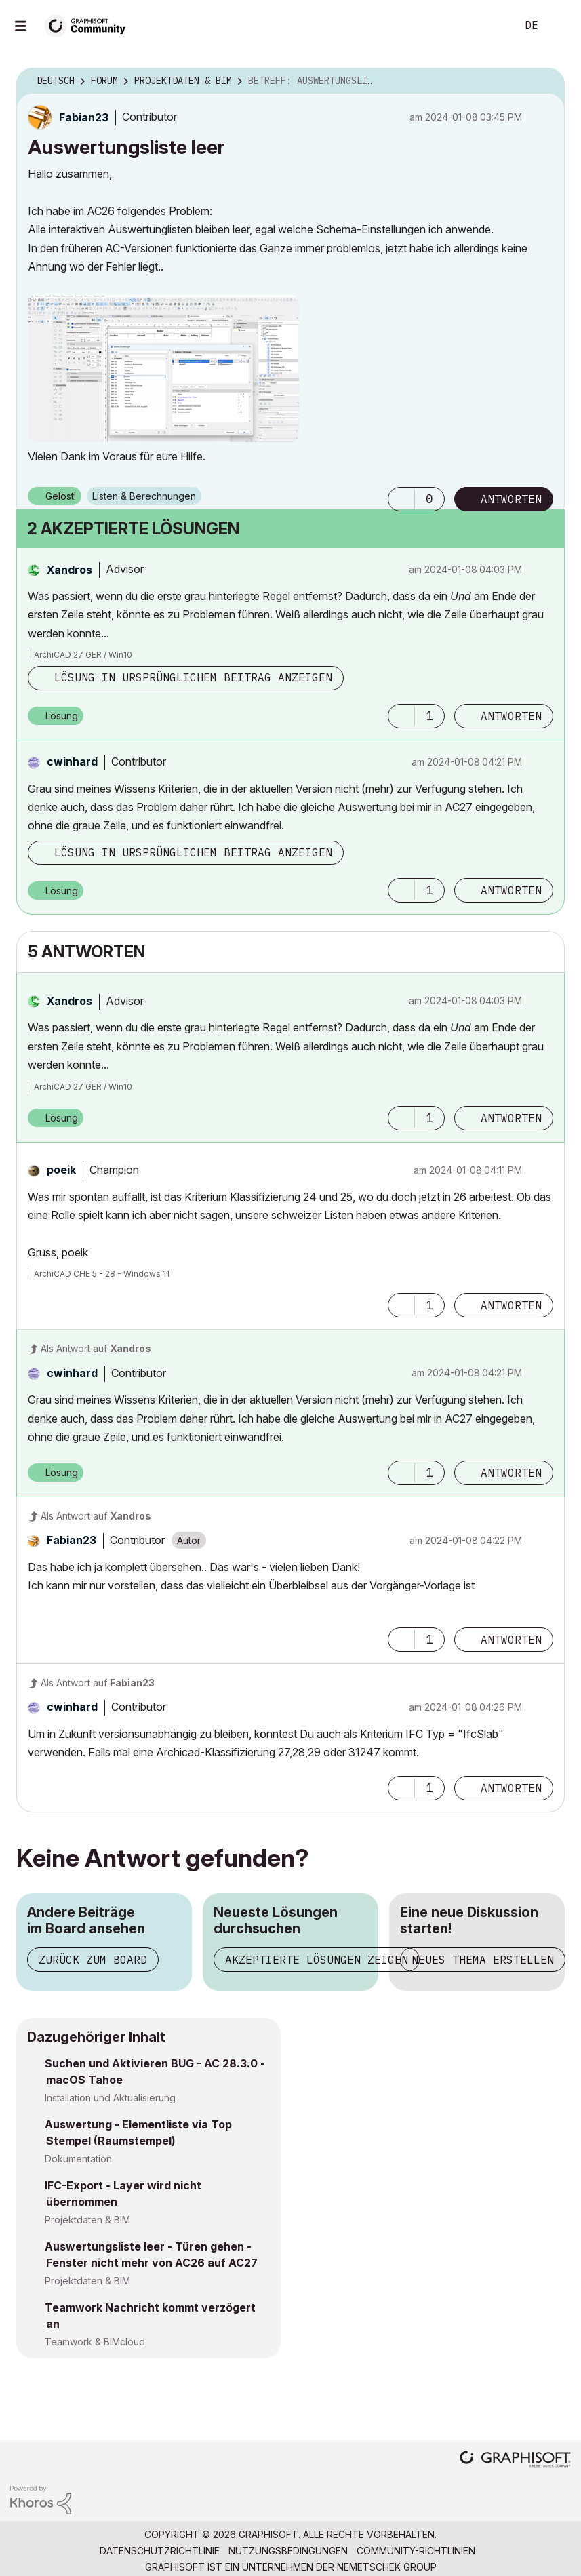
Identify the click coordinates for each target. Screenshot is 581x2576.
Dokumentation (78, 2158)
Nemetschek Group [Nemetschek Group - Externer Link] (387, 2567)
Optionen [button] (546, 81)
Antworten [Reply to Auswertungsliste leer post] (511, 499)
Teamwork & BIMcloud (95, 2341)
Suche (491, 25)
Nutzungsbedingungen (288, 2550)
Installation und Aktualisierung (110, 2097)
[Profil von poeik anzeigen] (61, 1169)
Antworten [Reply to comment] (511, 716)
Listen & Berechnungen (144, 496)
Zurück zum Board (93, 1959)
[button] (163, 368)
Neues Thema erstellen (483, 1959)
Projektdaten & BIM (87, 2219)
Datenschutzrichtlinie (160, 2550)
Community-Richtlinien (416, 2550)
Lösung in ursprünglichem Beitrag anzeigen (193, 677)
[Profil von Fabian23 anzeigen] (83, 117)
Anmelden (559, 26)
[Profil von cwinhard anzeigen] (72, 761)
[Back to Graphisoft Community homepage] (89, 25)
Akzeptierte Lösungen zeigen (316, 1959)
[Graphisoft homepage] (515, 2460)
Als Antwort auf (96, 1348)
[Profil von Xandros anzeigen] (69, 569)
